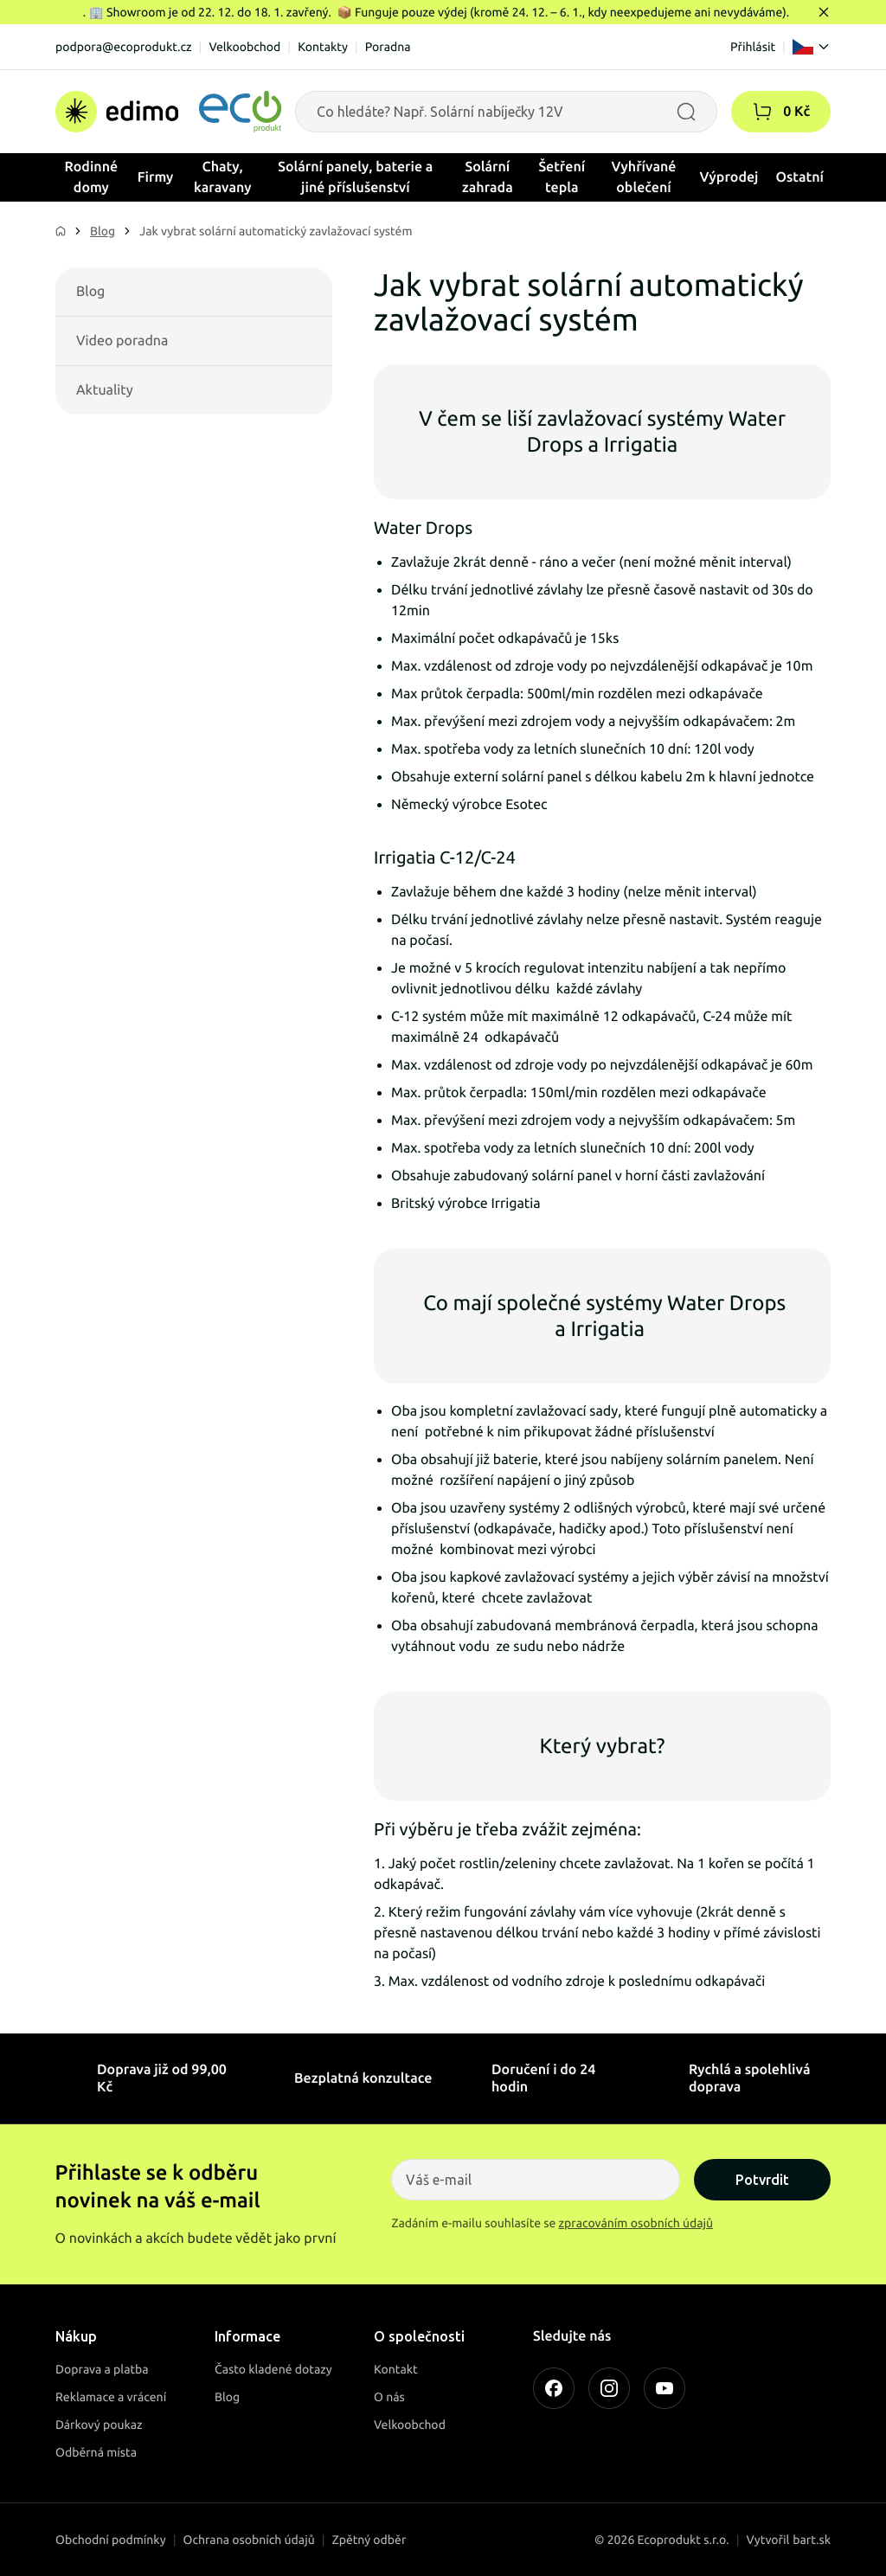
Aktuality (104, 390)
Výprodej (729, 177)
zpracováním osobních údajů (636, 2223)
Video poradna (122, 341)
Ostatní (799, 177)
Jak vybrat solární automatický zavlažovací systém (275, 231)
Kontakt (396, 2369)
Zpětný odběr (369, 2540)
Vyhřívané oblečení (644, 177)
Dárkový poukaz (99, 2424)
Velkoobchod (244, 47)
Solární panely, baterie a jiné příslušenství (355, 177)
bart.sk (812, 2540)
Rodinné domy (92, 177)
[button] (762, 111)
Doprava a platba (102, 2369)
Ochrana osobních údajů (249, 2540)
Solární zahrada (487, 177)
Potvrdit (762, 2179)
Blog (102, 231)
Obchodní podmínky (110, 2540)
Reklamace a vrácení (110, 2397)
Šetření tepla (561, 177)
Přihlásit (752, 47)
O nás (389, 2397)
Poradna (388, 47)
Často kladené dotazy (273, 2369)
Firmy (156, 177)
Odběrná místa (96, 2452)
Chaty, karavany (223, 177)
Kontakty (323, 47)
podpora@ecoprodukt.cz (123, 47)
